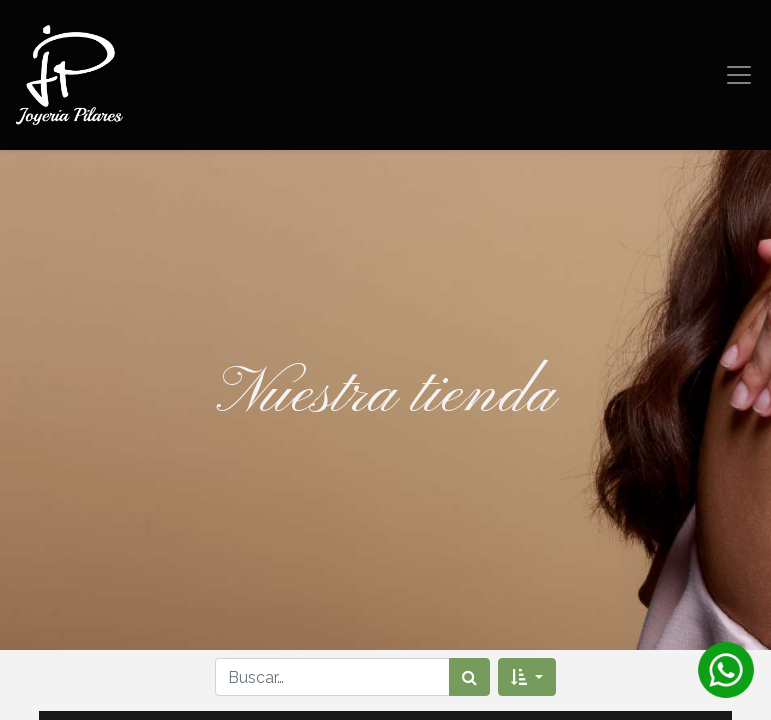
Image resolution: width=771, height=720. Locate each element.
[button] (526, 677)
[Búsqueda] (469, 677)
